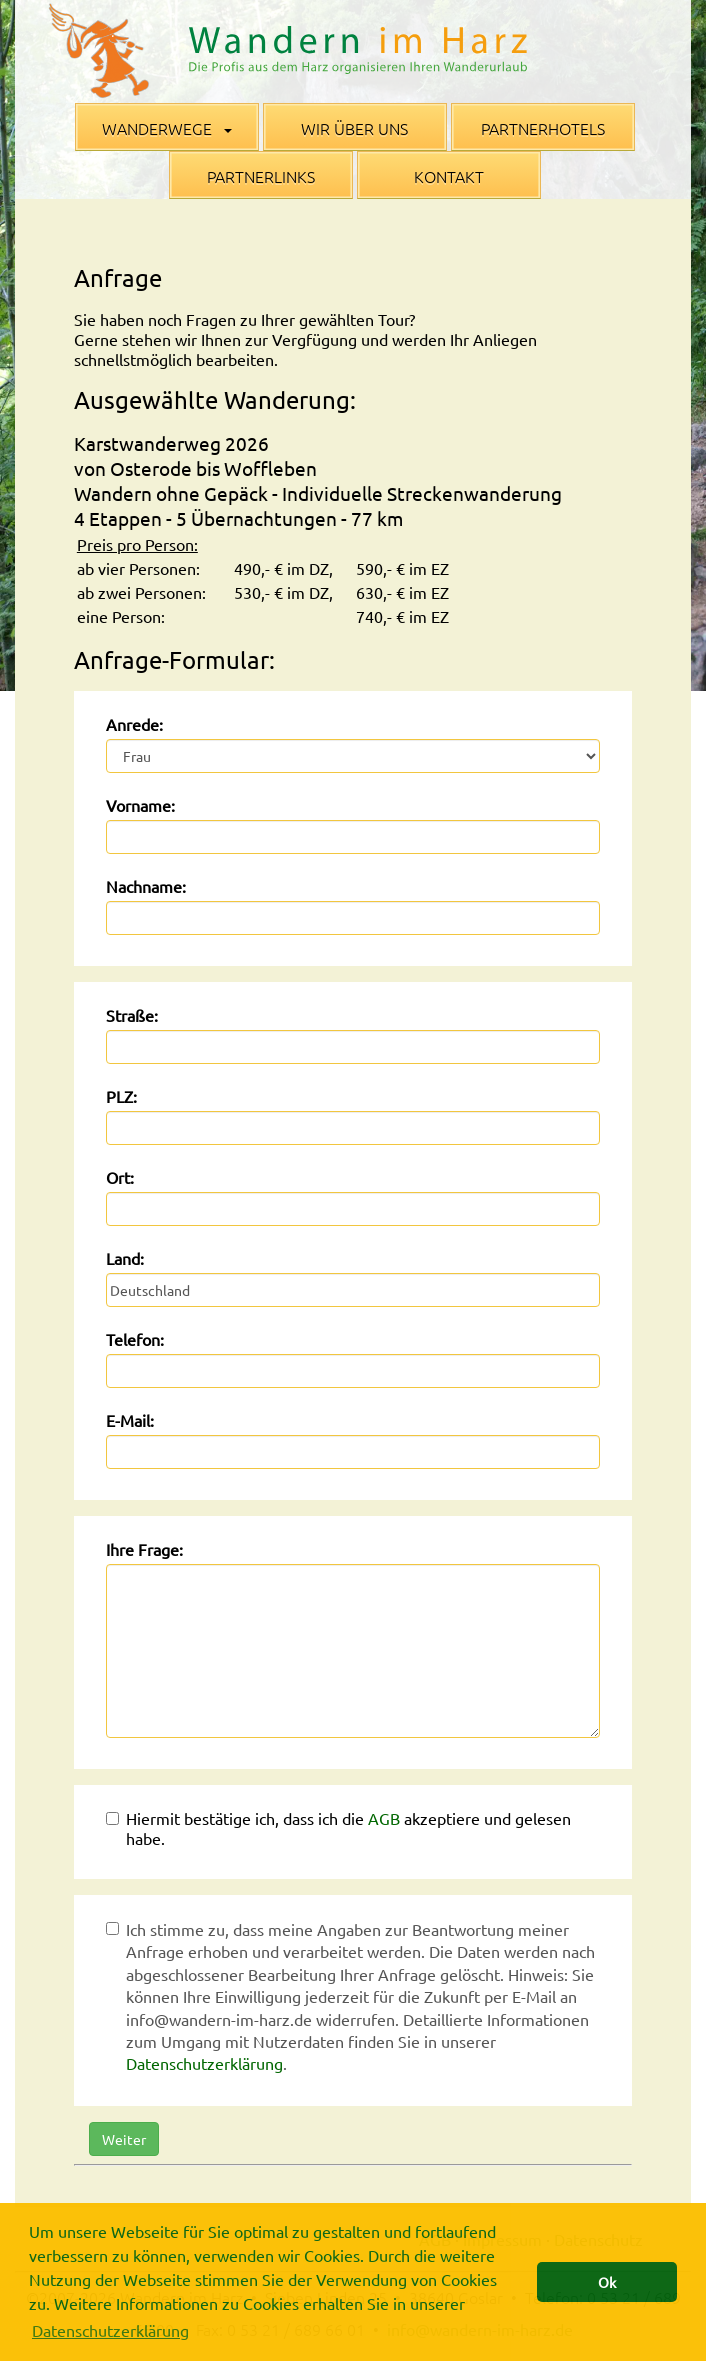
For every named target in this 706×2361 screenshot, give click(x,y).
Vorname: (140, 805)
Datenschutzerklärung (204, 2063)
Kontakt (449, 176)
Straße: (132, 1015)
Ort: (120, 1177)
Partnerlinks (261, 176)
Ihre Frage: (144, 1549)
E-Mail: (130, 1420)
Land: (125, 1258)
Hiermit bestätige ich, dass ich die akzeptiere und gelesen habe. (338, 1828)
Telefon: (135, 1339)
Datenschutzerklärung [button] (110, 2330)
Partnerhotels (543, 128)
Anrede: (134, 724)
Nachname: (146, 886)
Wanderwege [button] (167, 128)
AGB (384, 1818)
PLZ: (121, 1096)
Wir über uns (354, 128)
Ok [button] (607, 2282)
